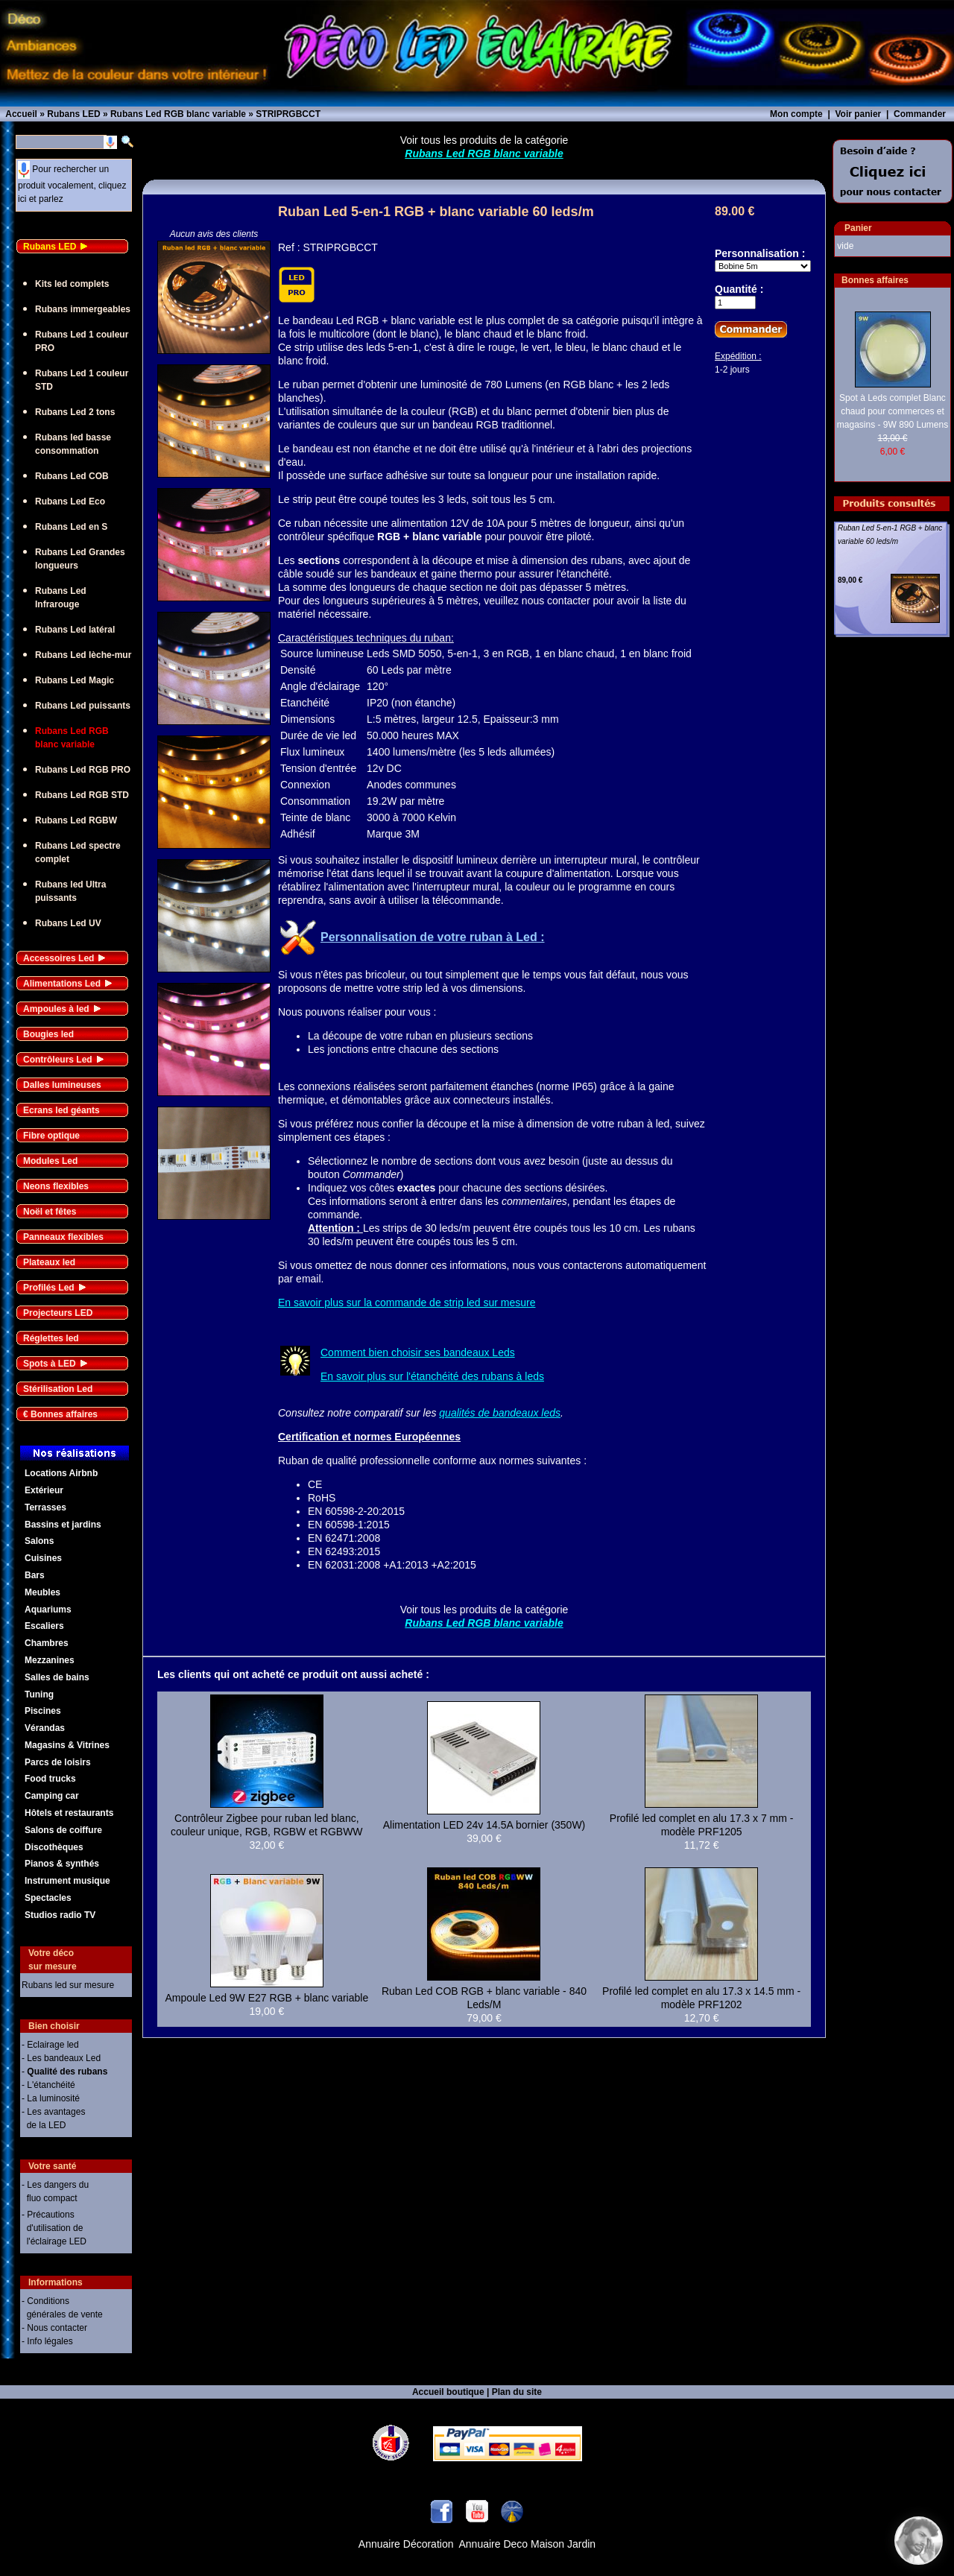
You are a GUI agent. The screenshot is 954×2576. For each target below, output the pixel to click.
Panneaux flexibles (63, 1237)
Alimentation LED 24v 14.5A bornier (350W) (484, 1825)
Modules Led (50, 1161)
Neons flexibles (56, 1186)
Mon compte (796, 114)
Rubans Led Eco (70, 501)
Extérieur (44, 1490)
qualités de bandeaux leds (499, 1413)
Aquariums (48, 1609)
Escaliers (44, 1626)
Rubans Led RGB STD (82, 795)
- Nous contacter (54, 2328)
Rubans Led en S (71, 527)
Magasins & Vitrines (67, 1745)
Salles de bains (57, 1677)
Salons (39, 1541)
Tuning (39, 1694)
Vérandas (45, 1728)
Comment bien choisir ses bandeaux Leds (417, 1352)
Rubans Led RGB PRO (82, 770)
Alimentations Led (62, 983)
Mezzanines (50, 1660)
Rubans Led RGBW (76, 820)
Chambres (47, 1643)
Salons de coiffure (63, 1830)
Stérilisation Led (57, 1389)
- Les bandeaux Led (61, 2058)
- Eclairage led (50, 2044)
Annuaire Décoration (406, 2544)
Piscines (43, 1711)
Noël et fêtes (49, 1211)
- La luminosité (51, 2098)
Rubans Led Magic (74, 680)
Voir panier (858, 114)
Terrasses (45, 1507)
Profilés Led (49, 1287)
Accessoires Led (58, 958)
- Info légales (47, 2341)
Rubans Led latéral (75, 629)
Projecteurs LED (57, 1313)
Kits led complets (72, 284)
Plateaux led (49, 1262)
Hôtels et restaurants (69, 1813)
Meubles (42, 1592)
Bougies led (48, 1034)
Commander (920, 114)
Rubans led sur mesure (68, 1985)
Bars (35, 1575)
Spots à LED (49, 1363)
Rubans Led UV (68, 923)
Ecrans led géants (61, 1110)
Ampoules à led (56, 1009)
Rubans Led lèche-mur (83, 655)
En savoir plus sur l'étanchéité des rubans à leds (432, 1376)
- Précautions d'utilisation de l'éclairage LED (54, 2228)
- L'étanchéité (48, 2085)
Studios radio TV (60, 1915)
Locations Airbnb (61, 1473)
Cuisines (43, 1558)
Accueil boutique (448, 2392)
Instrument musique (67, 1881)
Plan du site (517, 2392)
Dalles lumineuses (62, 1085)
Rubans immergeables (82, 309)
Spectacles (48, 1898)
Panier (858, 228)
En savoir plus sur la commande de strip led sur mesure (406, 1302)
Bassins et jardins (63, 1524)
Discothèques (54, 1847)
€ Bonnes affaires (60, 1414)
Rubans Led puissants (82, 705)
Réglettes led (51, 1338)
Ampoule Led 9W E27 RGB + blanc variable (266, 1998)
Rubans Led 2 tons (75, 412)
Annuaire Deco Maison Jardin (527, 2544)
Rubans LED (49, 246)
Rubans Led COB (72, 476)
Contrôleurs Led (57, 1059)
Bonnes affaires (875, 280)
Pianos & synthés (62, 1863)
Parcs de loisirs (58, 1762)
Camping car (52, 1796)
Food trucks (50, 1778)
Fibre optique (51, 1135)
